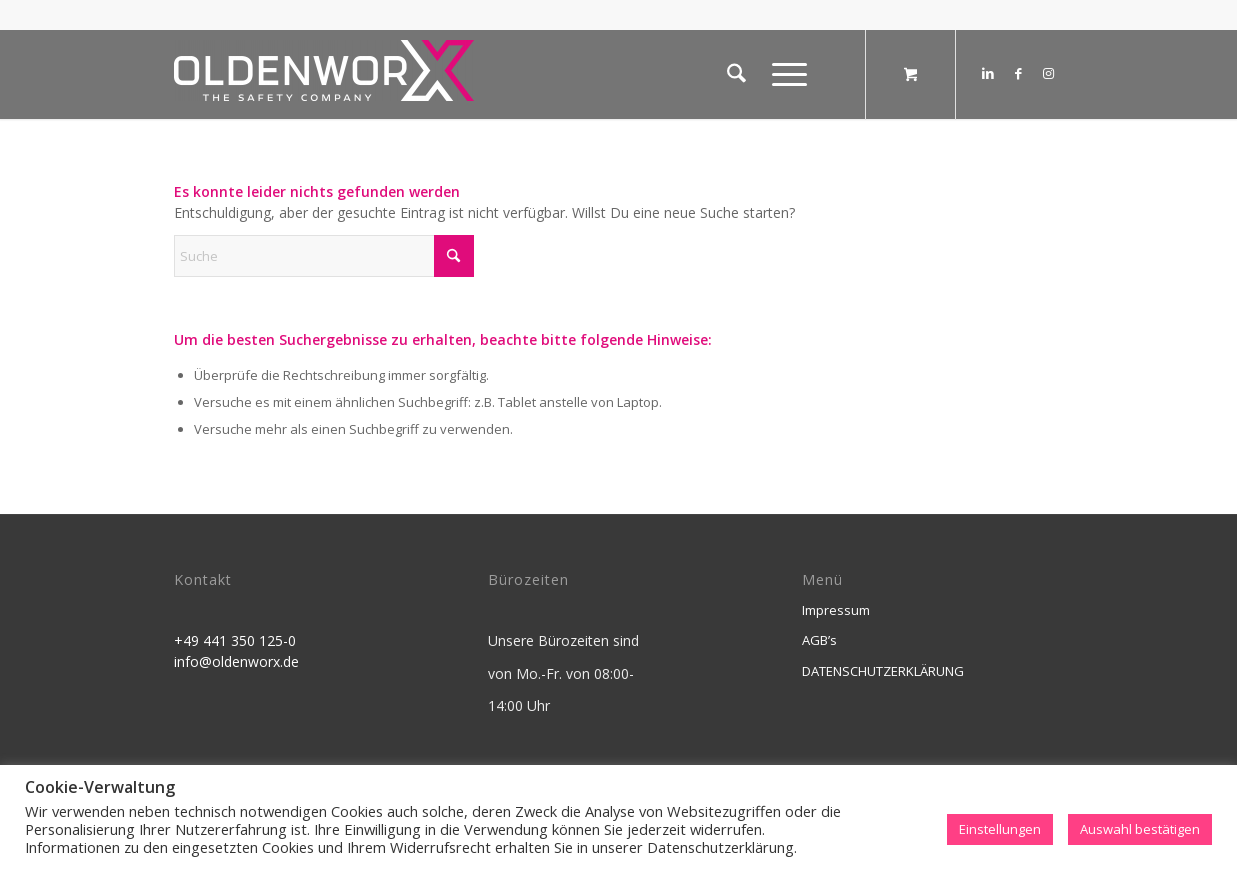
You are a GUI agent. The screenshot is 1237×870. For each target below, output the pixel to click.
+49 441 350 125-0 (235, 640)
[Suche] (736, 74)
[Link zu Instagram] (1048, 73)
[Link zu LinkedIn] (988, 73)
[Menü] (783, 74)
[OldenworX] (324, 79)
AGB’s (819, 640)
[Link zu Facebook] (1018, 73)
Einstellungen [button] (1000, 829)
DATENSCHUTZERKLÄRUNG (883, 671)
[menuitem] (736, 74)
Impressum (836, 610)
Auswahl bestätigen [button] (1140, 829)
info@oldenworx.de (236, 661)
